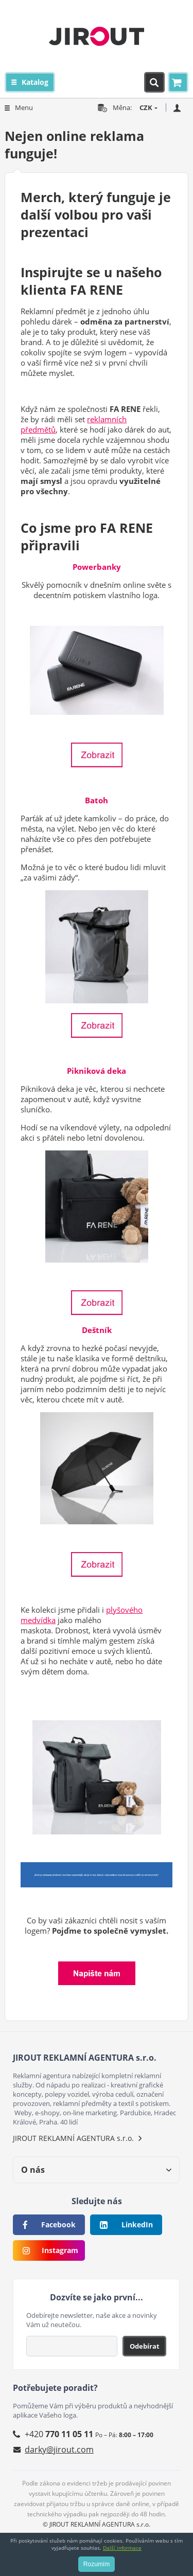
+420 (59, 2434)
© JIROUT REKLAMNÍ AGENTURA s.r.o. (96, 2524)
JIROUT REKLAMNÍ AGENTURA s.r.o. (73, 2138)
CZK (145, 107)
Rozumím (96, 2564)
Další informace (122, 2547)
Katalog (35, 82)
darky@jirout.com (59, 2449)
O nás (33, 2170)
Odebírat (145, 2346)
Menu (24, 107)
